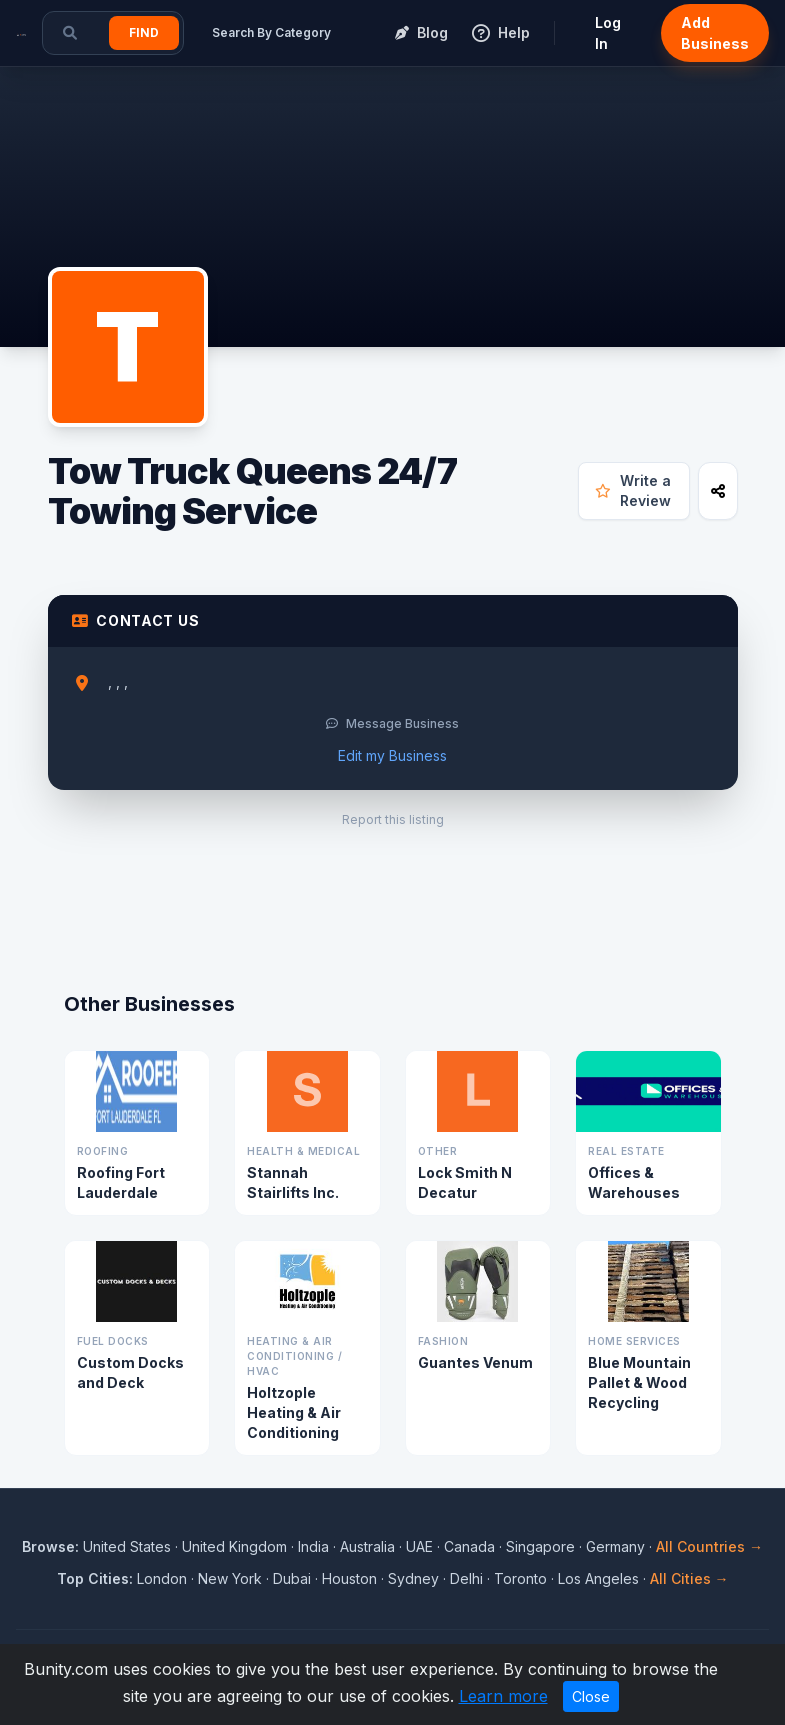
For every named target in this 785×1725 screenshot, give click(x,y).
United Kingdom (234, 1546)
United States (127, 1546)
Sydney (413, 1578)
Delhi (466, 1578)
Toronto (520, 1578)
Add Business (715, 33)
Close (591, 1696)
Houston (349, 1578)
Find (144, 32)
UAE (419, 1546)
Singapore (540, 1546)
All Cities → (689, 1578)
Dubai (292, 1578)
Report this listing (393, 819)
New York (230, 1578)
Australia (367, 1546)
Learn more (503, 1696)
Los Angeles (598, 1578)
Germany (615, 1546)
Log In (608, 33)
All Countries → (709, 1546)
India (313, 1546)
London (162, 1578)
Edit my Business (392, 755)
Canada (469, 1546)
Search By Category (271, 32)
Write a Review (633, 490)
